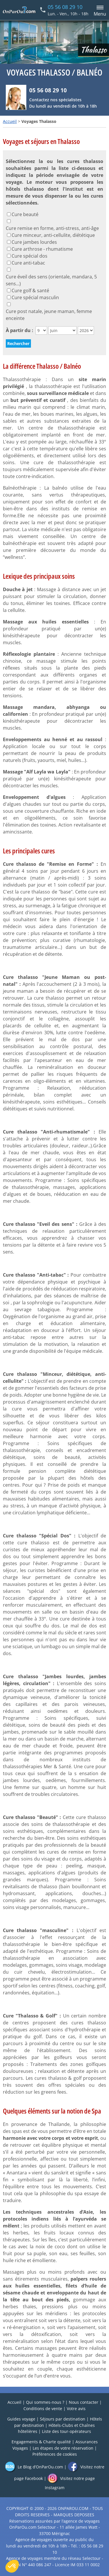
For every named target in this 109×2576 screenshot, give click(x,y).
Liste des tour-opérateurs (66, 2431)
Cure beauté (25, 214)
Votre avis (76, 2408)
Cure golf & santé (30, 290)
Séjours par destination (62, 2419)
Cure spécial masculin (35, 297)
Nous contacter (83, 2402)
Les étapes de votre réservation (63, 2448)
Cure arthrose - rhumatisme (42, 249)
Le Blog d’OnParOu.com (34, 2467)
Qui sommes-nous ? (45, 2402)
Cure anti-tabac (28, 263)
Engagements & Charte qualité (41, 2441)
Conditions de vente (42, 2408)
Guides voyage (21, 2419)
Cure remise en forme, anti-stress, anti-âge (52, 228)
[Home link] (19, 10)
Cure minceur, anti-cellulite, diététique (53, 235)
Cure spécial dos (29, 256)
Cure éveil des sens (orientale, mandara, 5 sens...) (51, 280)
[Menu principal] (99, 10)
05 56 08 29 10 (65, 6)
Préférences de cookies (54, 2454)
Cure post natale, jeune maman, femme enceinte (49, 314)
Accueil (10, 121)
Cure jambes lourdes (34, 242)
